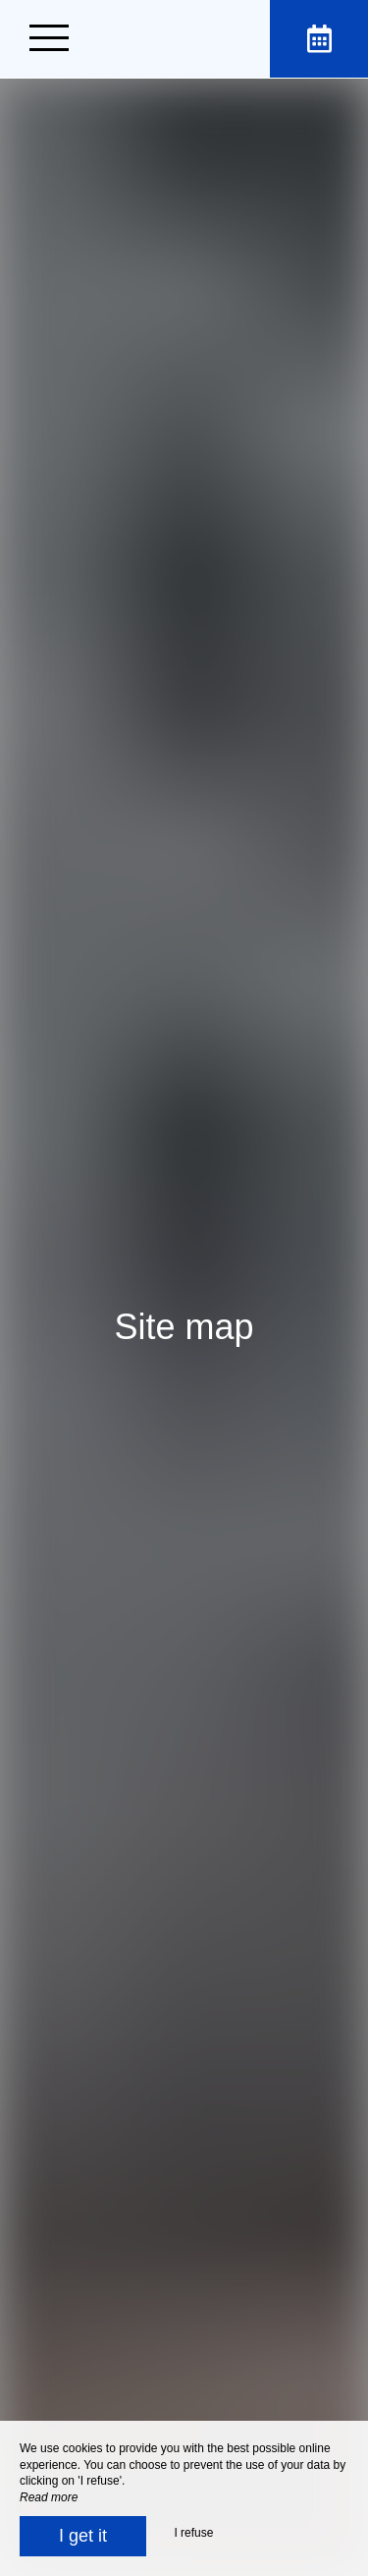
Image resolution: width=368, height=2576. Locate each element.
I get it (83, 2536)
